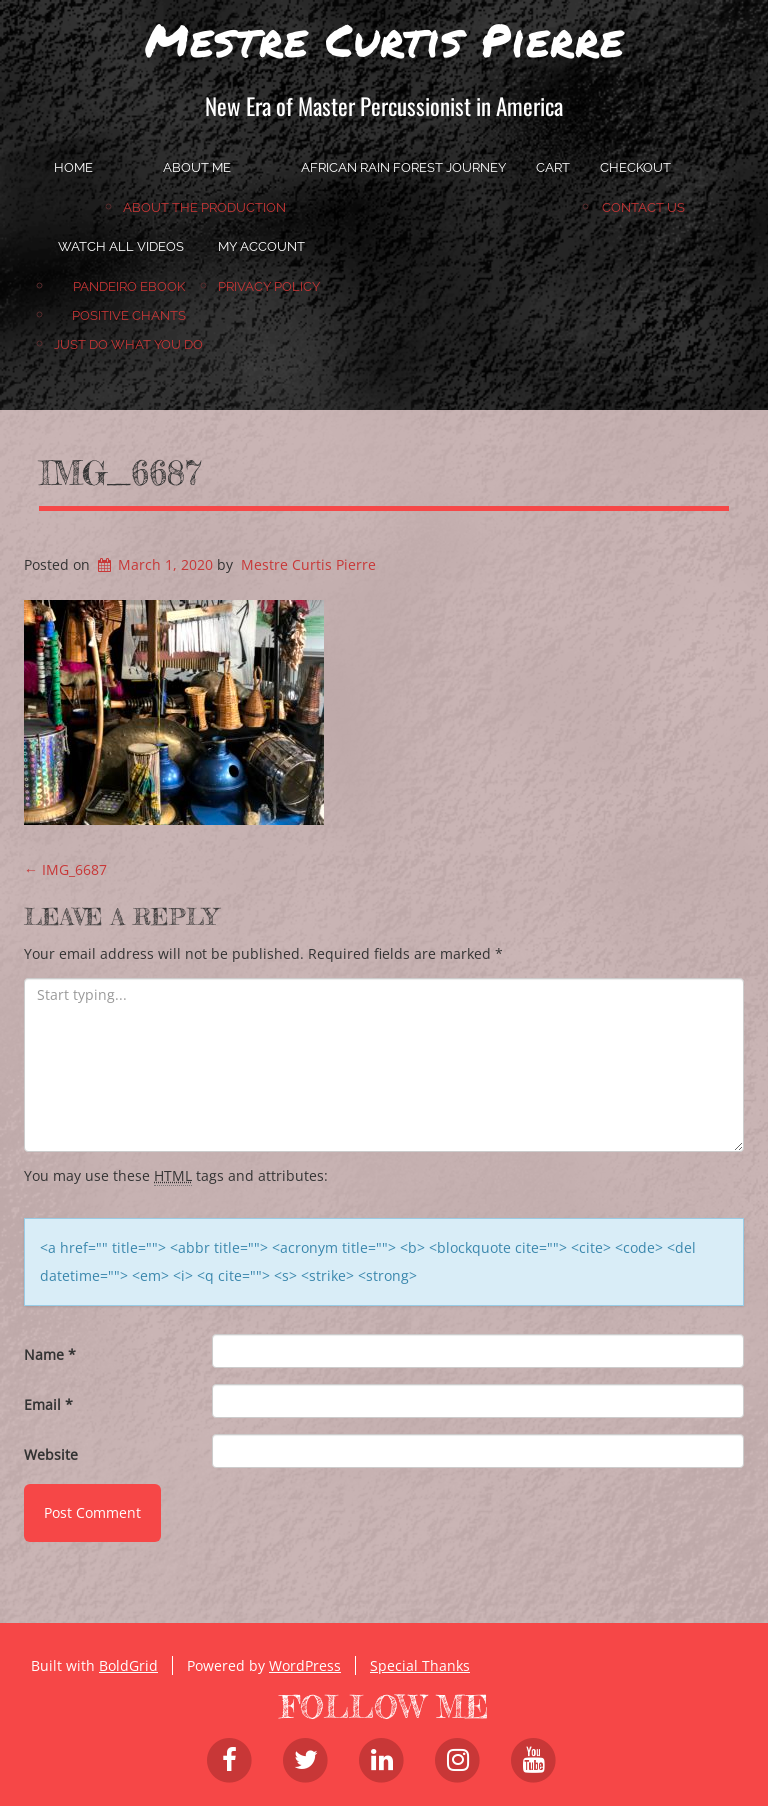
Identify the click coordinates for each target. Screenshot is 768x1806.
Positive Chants (129, 315)
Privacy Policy (269, 286)
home (73, 167)
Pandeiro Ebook (129, 286)
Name (50, 1354)
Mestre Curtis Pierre (384, 39)
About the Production (204, 207)
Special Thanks (420, 1665)
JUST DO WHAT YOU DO (128, 344)
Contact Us (643, 207)
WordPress (305, 1665)
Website (51, 1454)
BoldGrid (128, 1665)
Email (48, 1404)
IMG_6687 (120, 473)
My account (261, 246)
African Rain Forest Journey (403, 167)
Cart (553, 167)
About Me (197, 167)
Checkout (635, 167)
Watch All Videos (121, 246)
